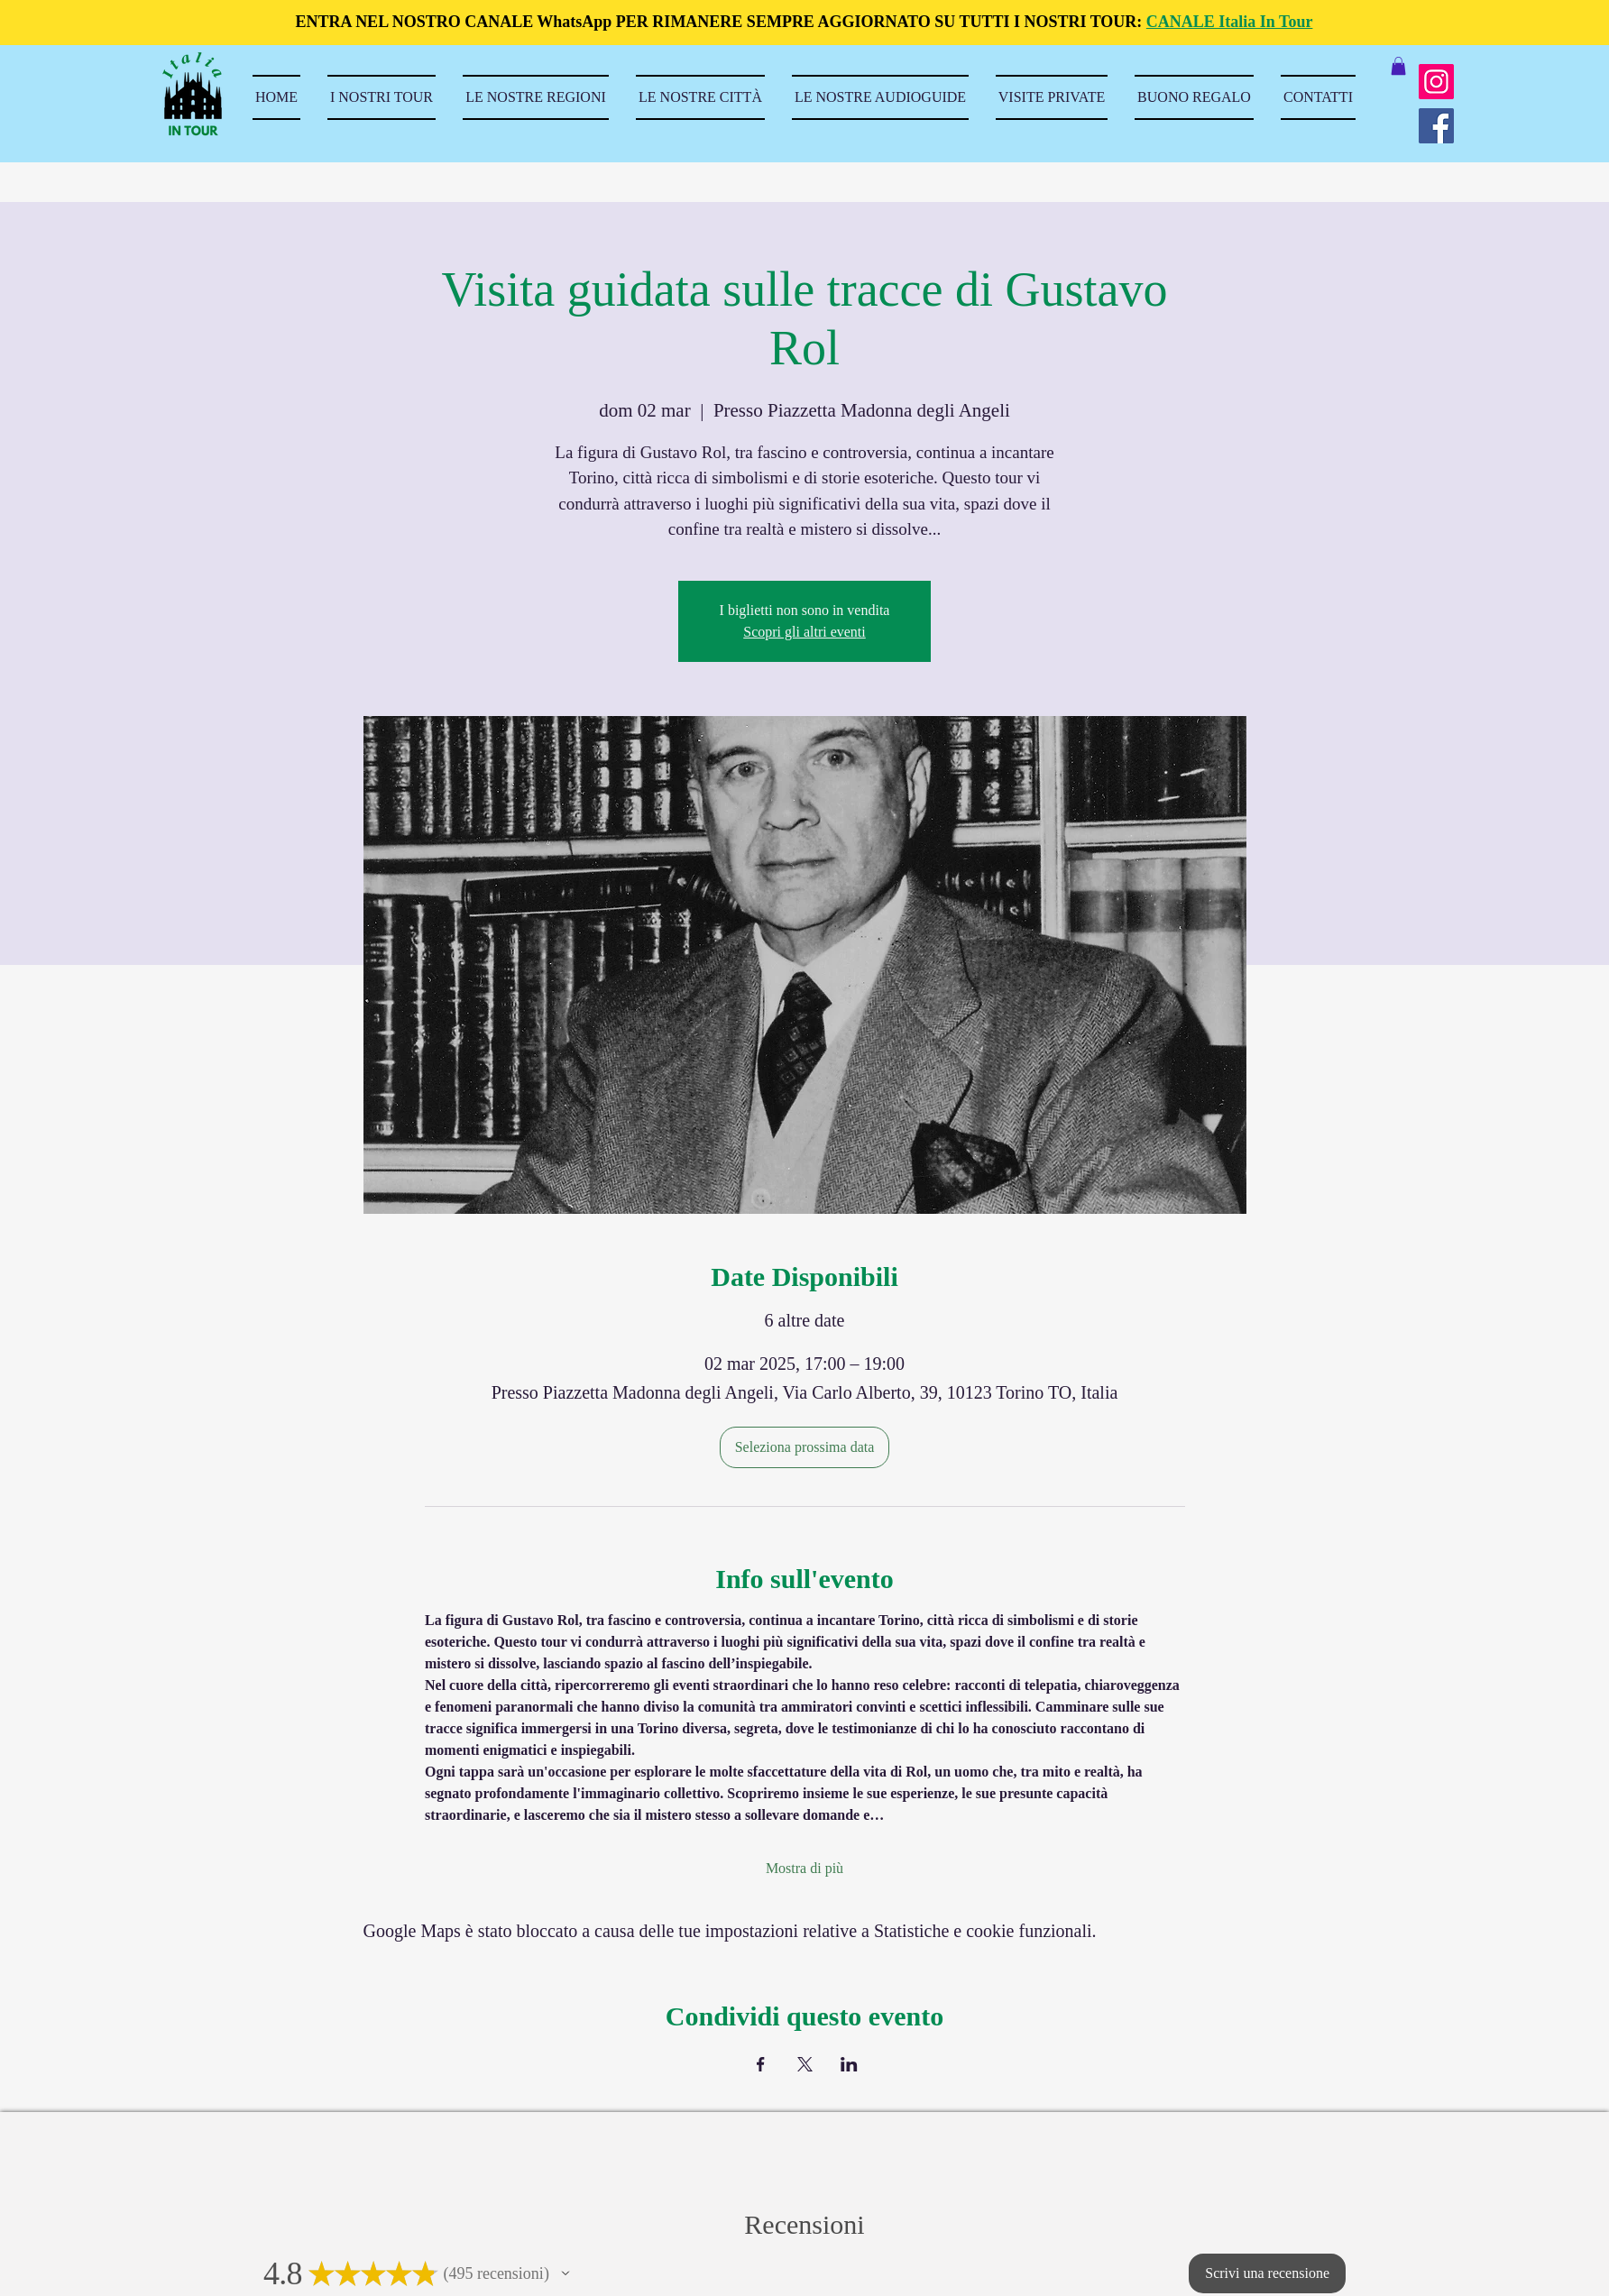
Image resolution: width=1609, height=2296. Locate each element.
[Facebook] (1436, 125)
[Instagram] (1436, 81)
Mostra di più (804, 1868)
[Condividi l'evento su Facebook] (760, 2064)
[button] (1398, 66)
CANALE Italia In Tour (1229, 22)
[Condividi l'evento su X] (805, 2064)
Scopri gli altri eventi (804, 631)
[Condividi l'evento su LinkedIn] (849, 2064)
